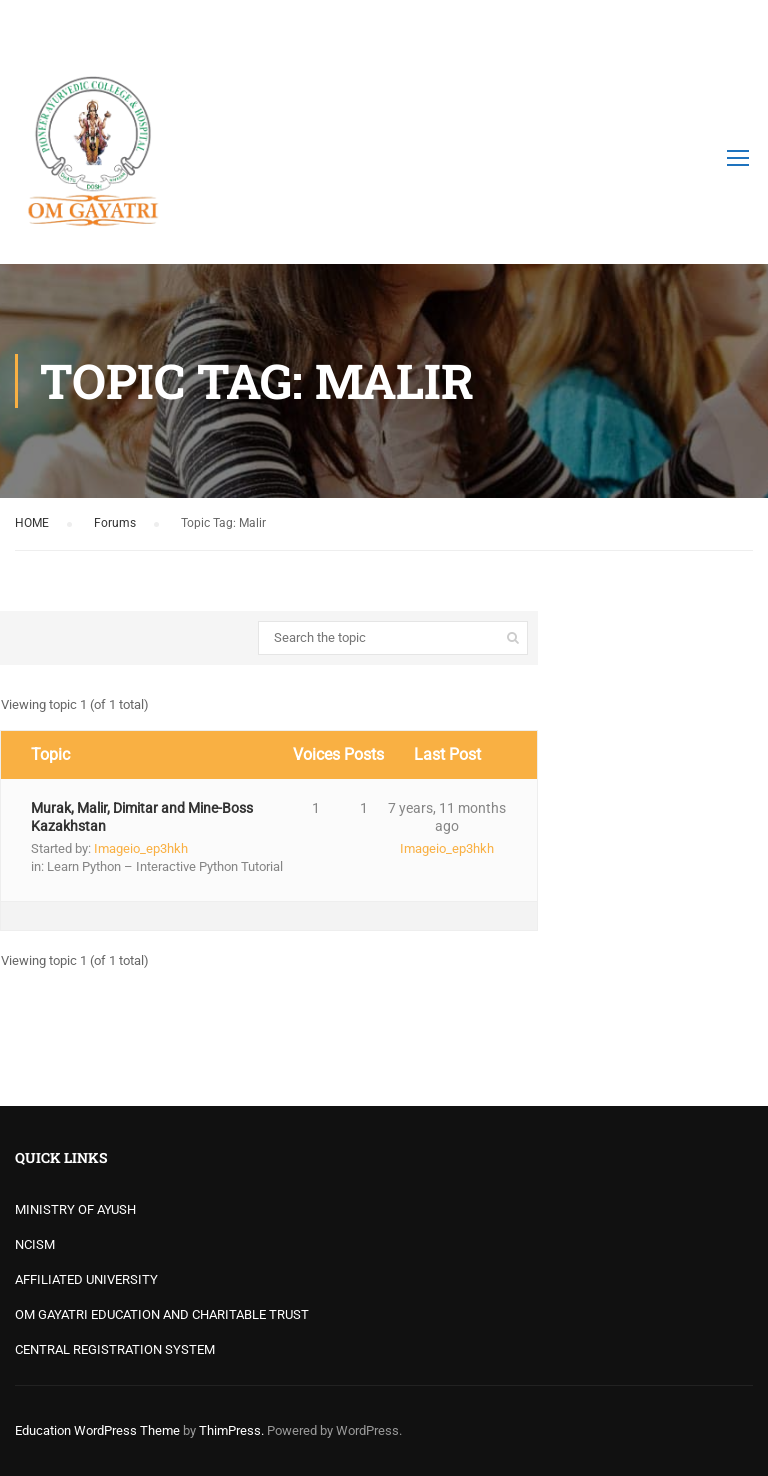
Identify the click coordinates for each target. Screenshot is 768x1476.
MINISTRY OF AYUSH (75, 1209)
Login (735, 25)
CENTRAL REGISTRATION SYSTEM (115, 1349)
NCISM (35, 1244)
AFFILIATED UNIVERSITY (86, 1279)
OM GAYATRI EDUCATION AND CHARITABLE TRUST (162, 1314)
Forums (115, 523)
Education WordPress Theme (97, 1430)
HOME (32, 523)
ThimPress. (231, 1430)
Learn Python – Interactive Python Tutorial (165, 866)
